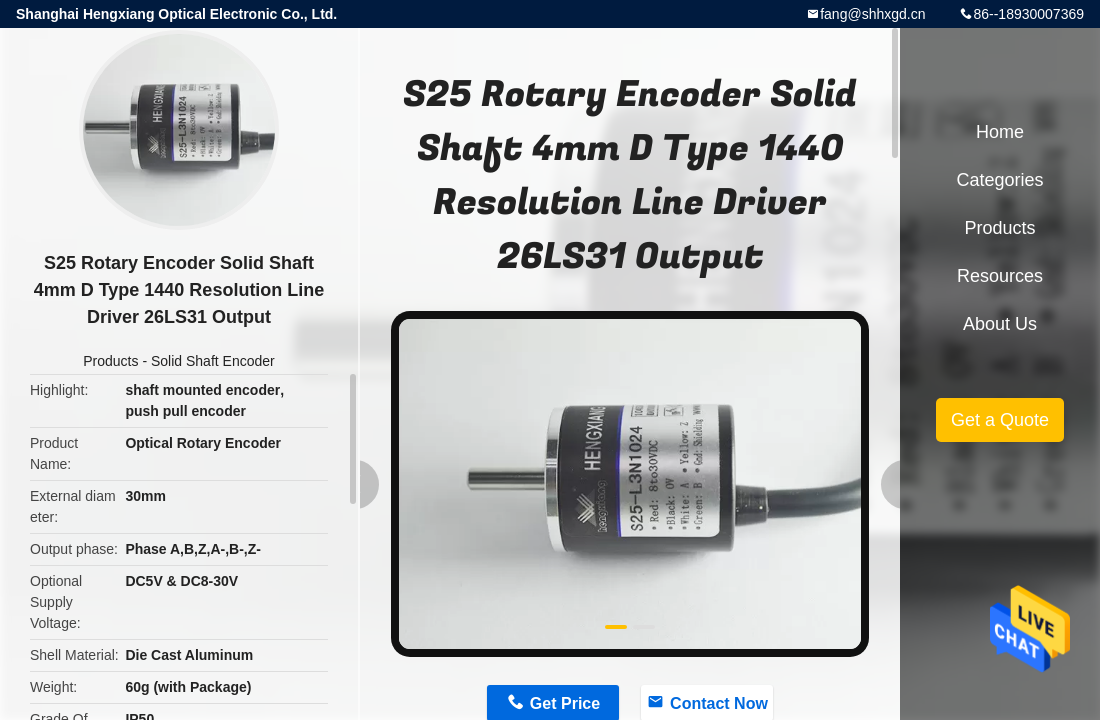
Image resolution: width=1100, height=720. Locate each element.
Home (1000, 132)
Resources (1000, 276)
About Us (1000, 324)
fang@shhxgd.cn (872, 14)
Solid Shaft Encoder (213, 361)
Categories (999, 180)
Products (110, 361)
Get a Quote (1000, 420)
